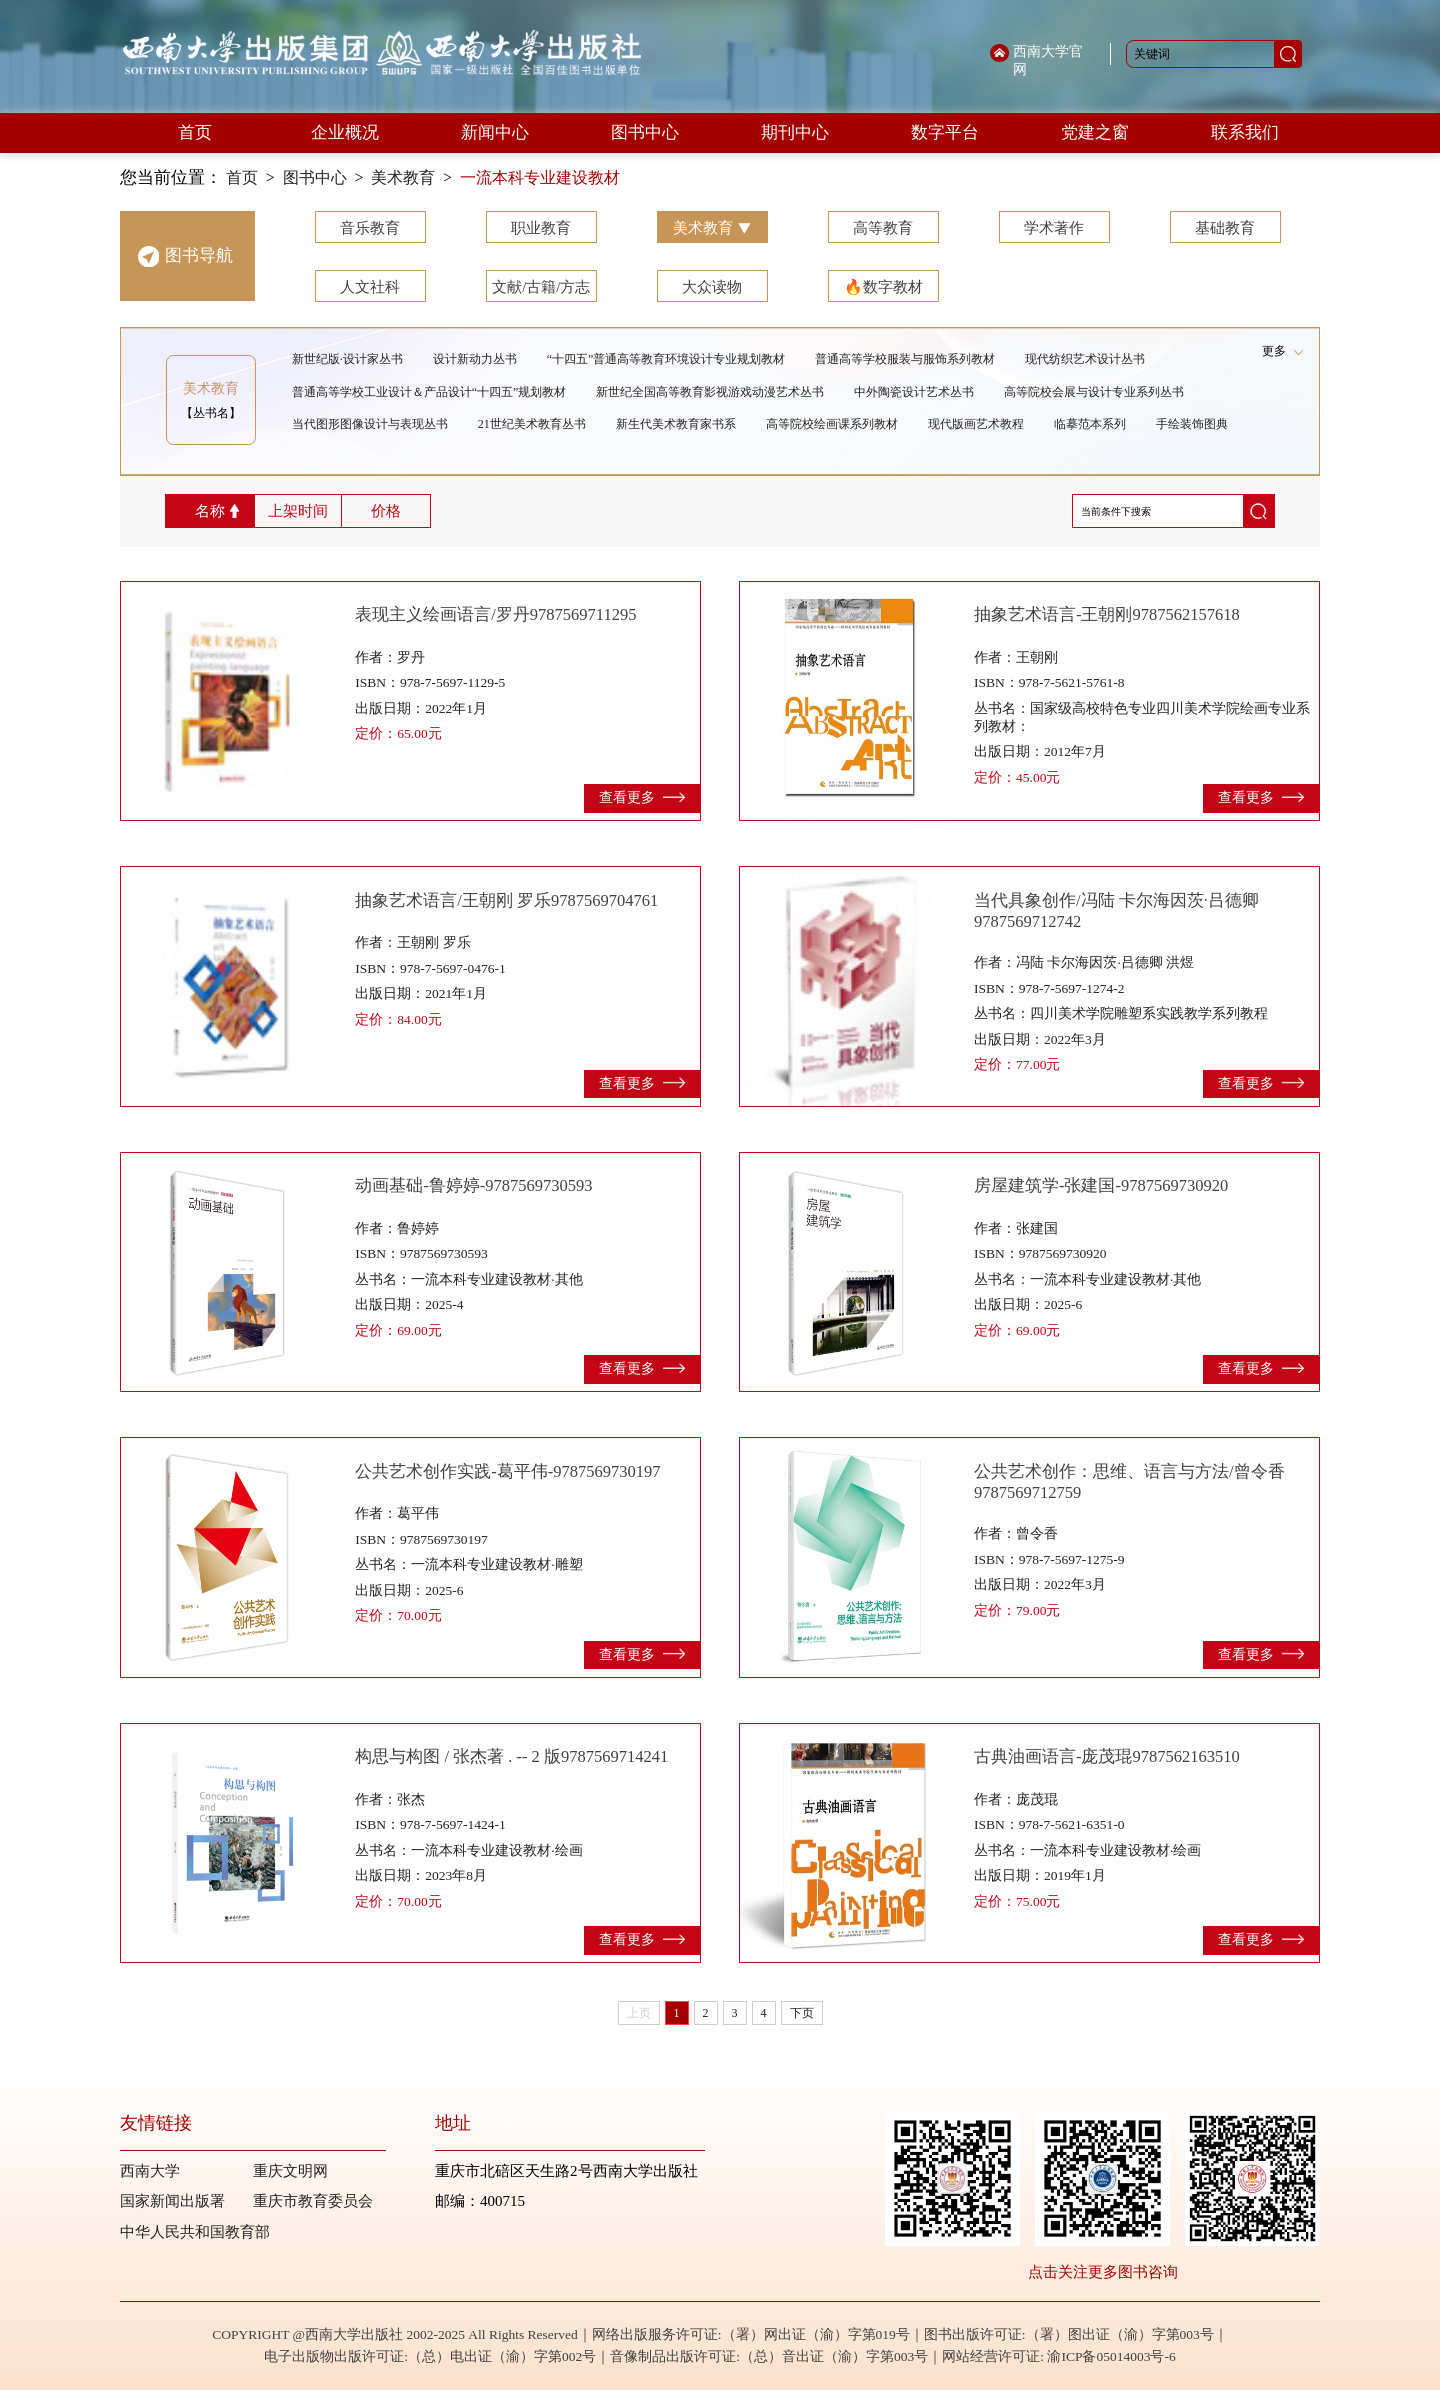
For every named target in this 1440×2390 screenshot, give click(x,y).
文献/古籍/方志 (541, 287)
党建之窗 (1095, 132)
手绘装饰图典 (1192, 424)
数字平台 (945, 132)
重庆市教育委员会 (313, 2201)
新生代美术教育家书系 (676, 424)
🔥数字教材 (883, 287)
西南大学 (150, 2171)
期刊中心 (795, 132)
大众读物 (712, 287)
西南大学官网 (1048, 60)
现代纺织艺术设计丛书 (1085, 359)
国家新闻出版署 (172, 2201)
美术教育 (403, 177)
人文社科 (370, 287)
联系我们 (1245, 132)
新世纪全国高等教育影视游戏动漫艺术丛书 (710, 392)
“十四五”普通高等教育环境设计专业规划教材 (666, 359)
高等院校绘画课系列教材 (832, 424)
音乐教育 (370, 228)
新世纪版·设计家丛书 (347, 359)
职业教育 (541, 228)
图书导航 (199, 255)
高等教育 (883, 228)
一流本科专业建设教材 (540, 177)
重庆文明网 (290, 2171)
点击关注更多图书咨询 (1103, 2272)
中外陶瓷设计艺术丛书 (914, 392)
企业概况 (345, 132)
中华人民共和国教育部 (195, 2232)
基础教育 (1225, 228)
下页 (802, 2013)
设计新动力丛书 (475, 359)
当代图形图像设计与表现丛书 (370, 424)
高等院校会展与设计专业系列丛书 (1094, 392)
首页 (195, 132)
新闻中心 (495, 132)
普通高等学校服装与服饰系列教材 (905, 359)
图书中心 (645, 132)
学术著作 (1054, 228)
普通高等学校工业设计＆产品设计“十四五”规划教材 (429, 392)
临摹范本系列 (1090, 424)
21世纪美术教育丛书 (532, 424)
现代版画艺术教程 (976, 424)
